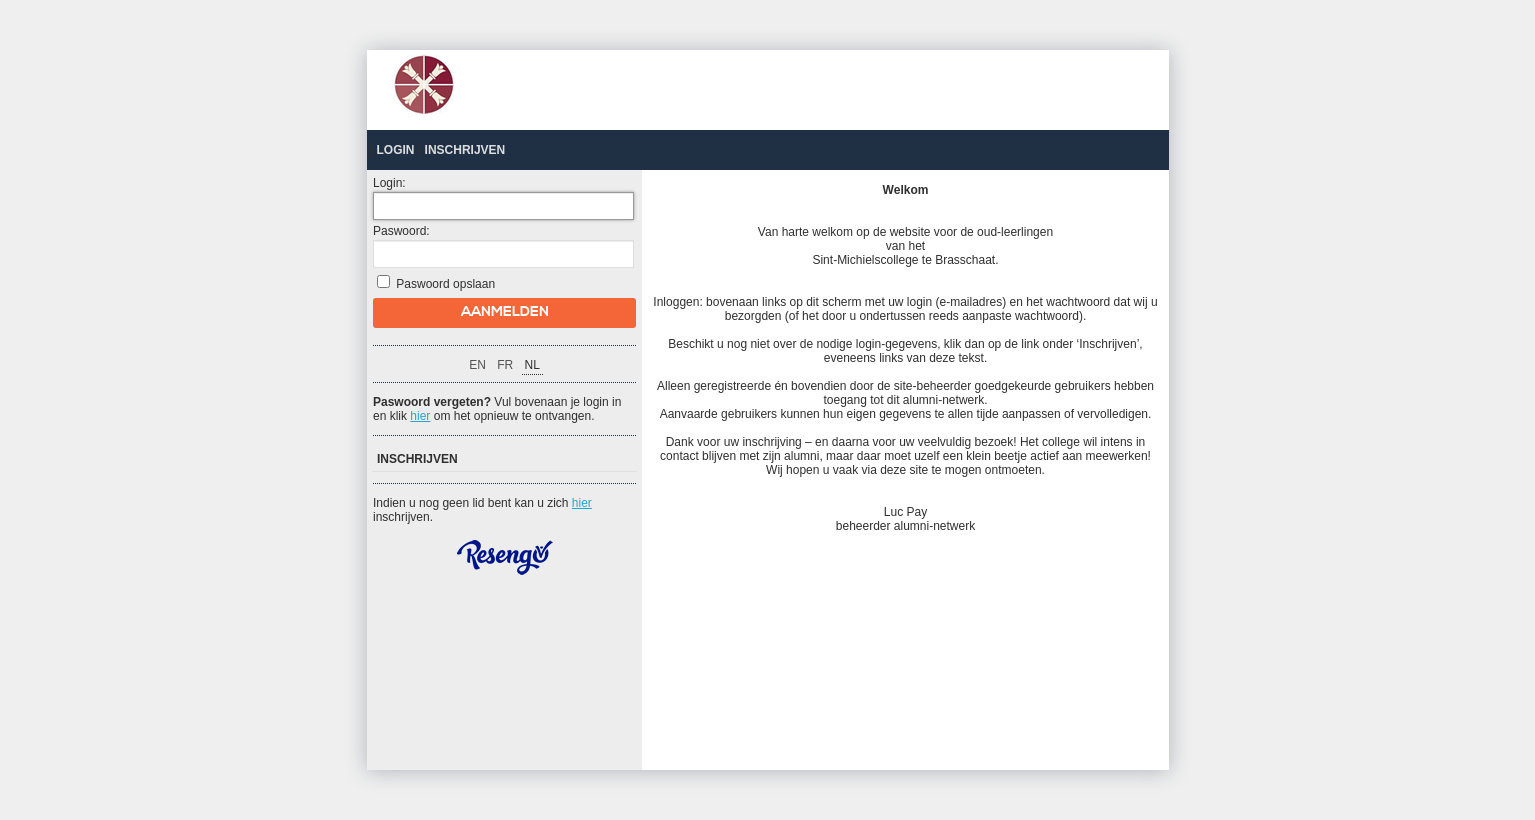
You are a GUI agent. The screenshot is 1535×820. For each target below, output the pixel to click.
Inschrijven (465, 150)
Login (396, 150)
